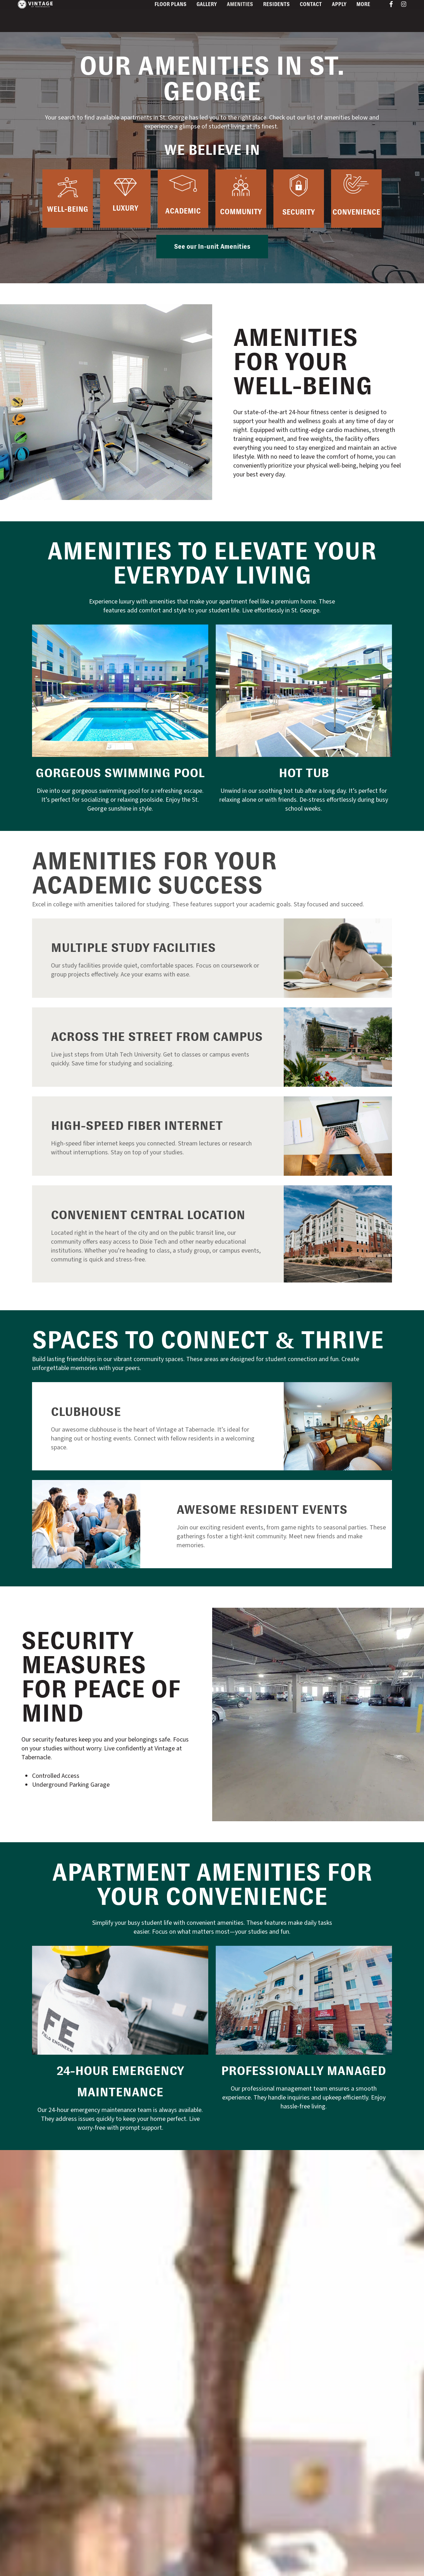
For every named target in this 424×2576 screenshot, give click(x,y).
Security (298, 212)
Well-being (67, 209)
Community (241, 212)
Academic (183, 211)
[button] (212, 246)
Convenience (356, 212)
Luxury (125, 208)
